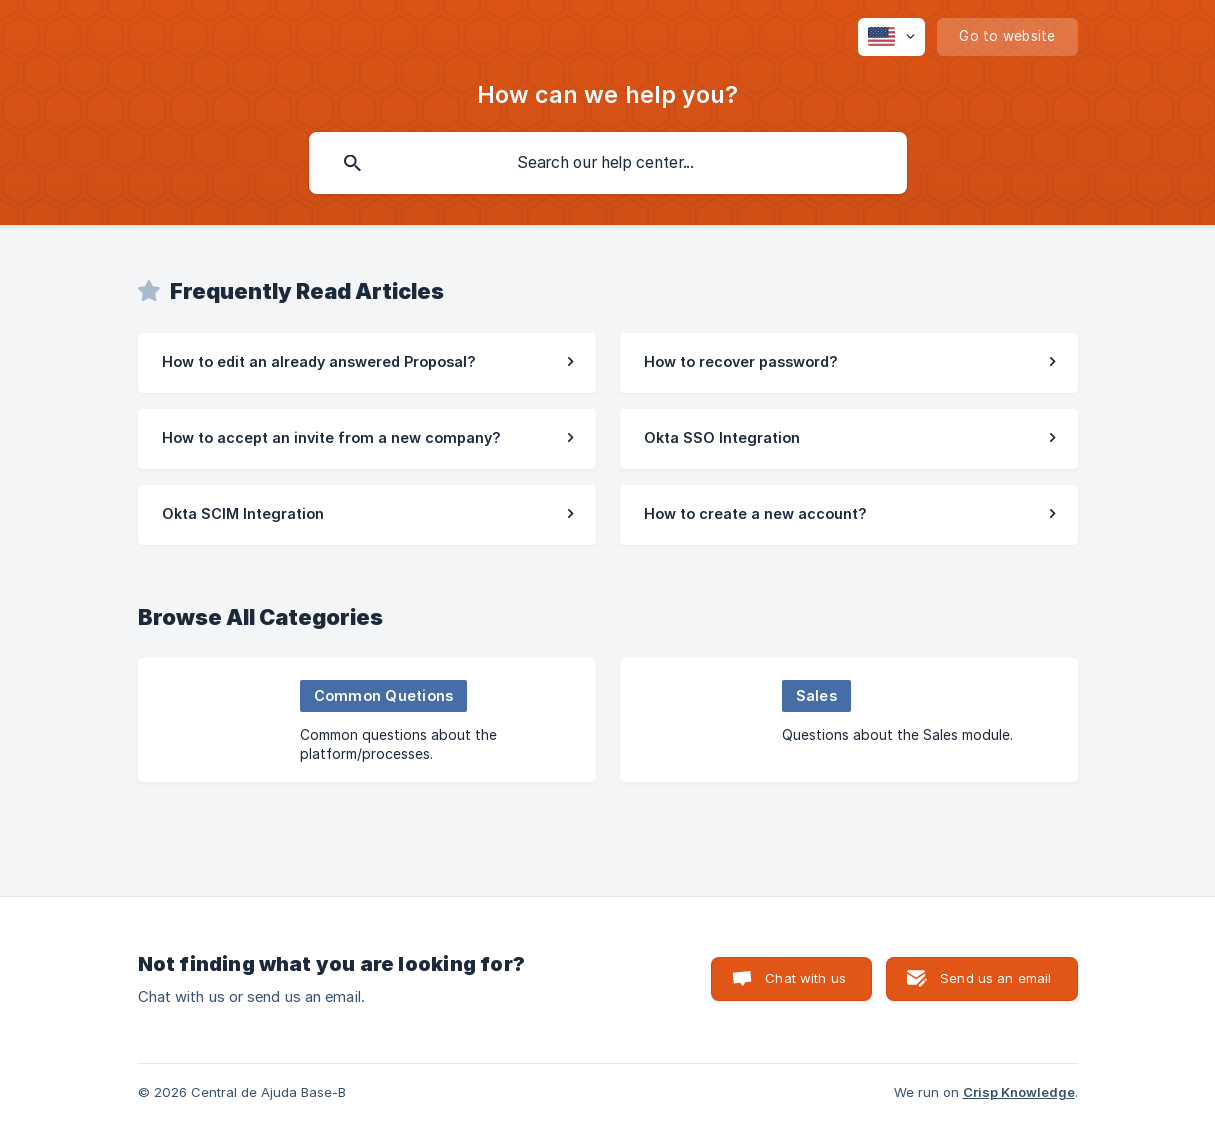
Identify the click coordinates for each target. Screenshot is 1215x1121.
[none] (891, 37)
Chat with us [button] (805, 978)
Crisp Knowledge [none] (1019, 1092)
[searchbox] (608, 163)
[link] (367, 363)
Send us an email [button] (995, 978)
